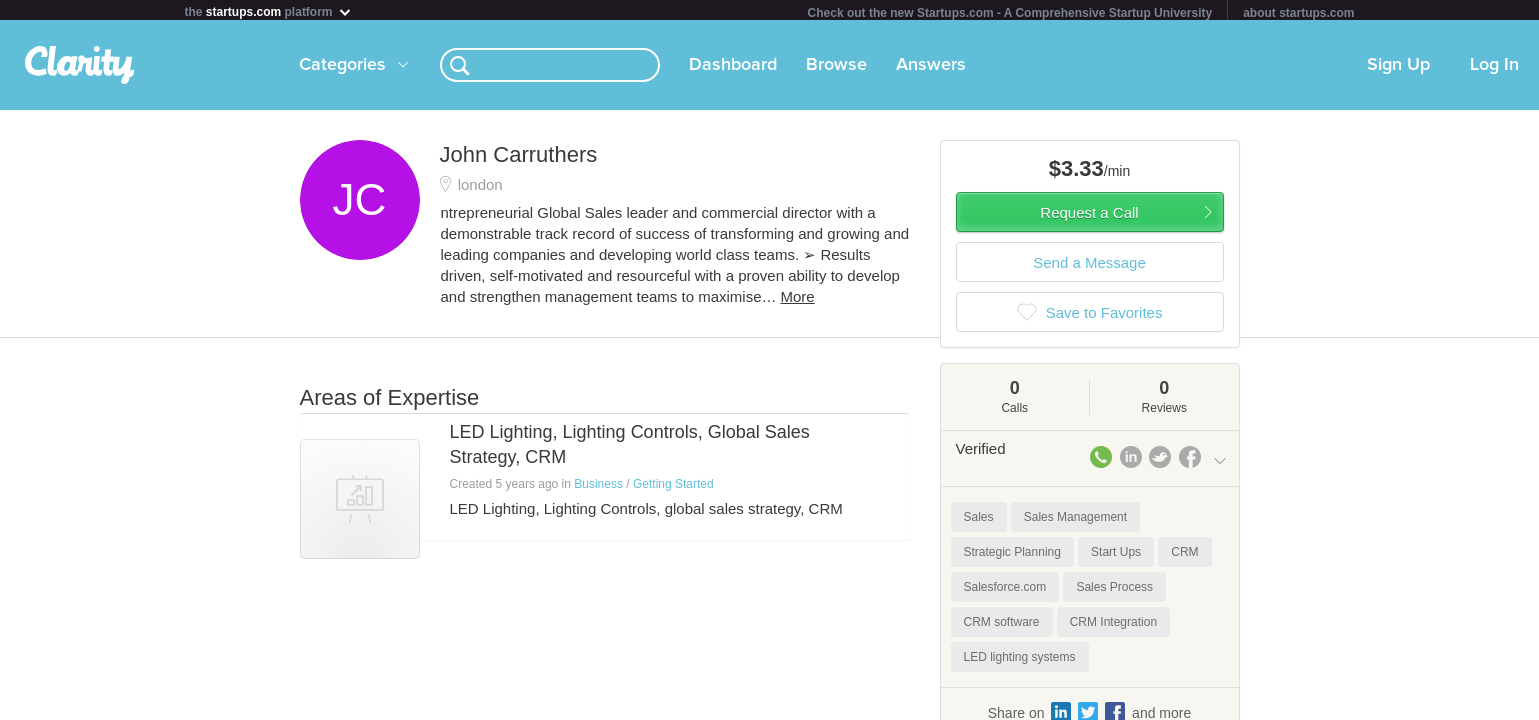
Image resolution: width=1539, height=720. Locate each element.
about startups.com (1298, 13)
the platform (269, 11)
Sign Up (1398, 69)
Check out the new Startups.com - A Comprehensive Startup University (1010, 13)
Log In (1494, 69)
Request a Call (1089, 216)
